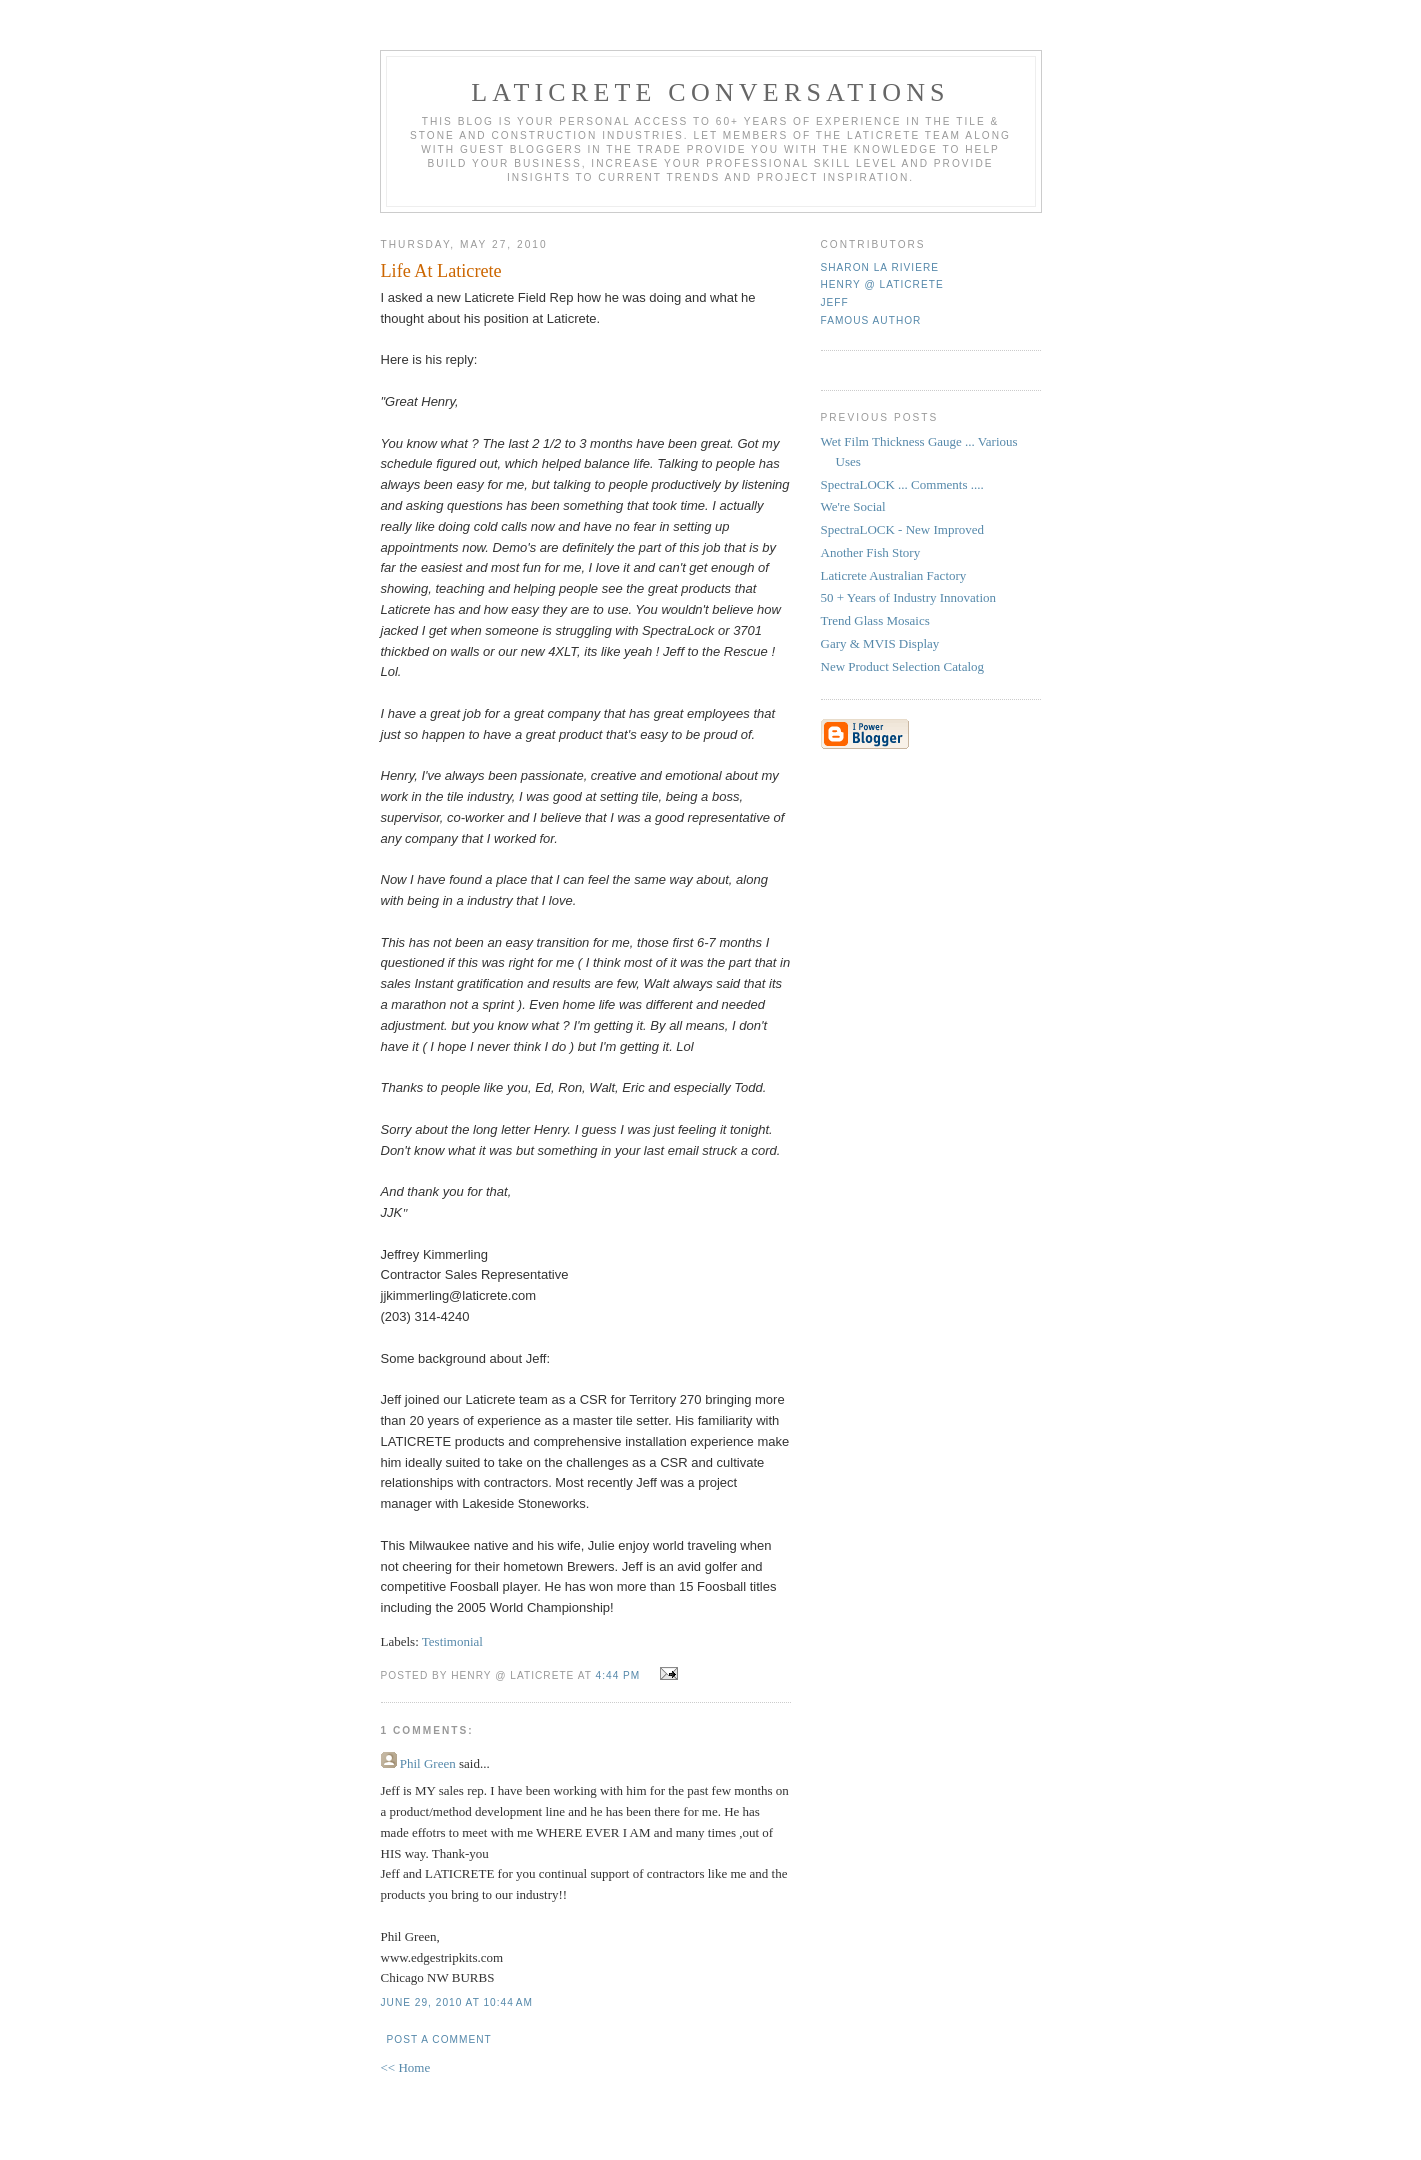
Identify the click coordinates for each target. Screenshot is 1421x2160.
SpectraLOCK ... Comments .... (902, 484)
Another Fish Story (871, 552)
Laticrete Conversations (710, 92)
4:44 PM (618, 1675)
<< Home (406, 2067)
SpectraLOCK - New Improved (903, 529)
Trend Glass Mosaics (875, 620)
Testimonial (452, 1641)
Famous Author (871, 320)
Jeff (835, 302)
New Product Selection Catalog (903, 666)
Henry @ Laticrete (882, 284)
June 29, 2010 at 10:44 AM (457, 2002)
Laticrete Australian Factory (894, 575)
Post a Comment (439, 2039)
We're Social (853, 506)
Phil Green (428, 1763)
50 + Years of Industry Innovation (909, 597)
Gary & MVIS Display (880, 643)
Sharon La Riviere (880, 267)
